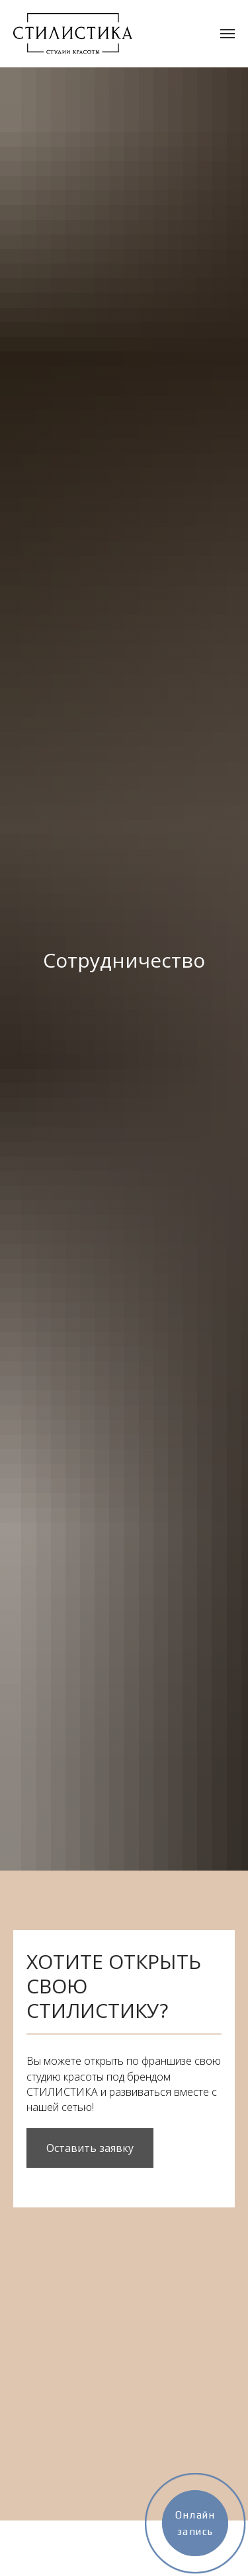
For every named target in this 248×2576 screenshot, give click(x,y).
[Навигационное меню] (227, 33)
